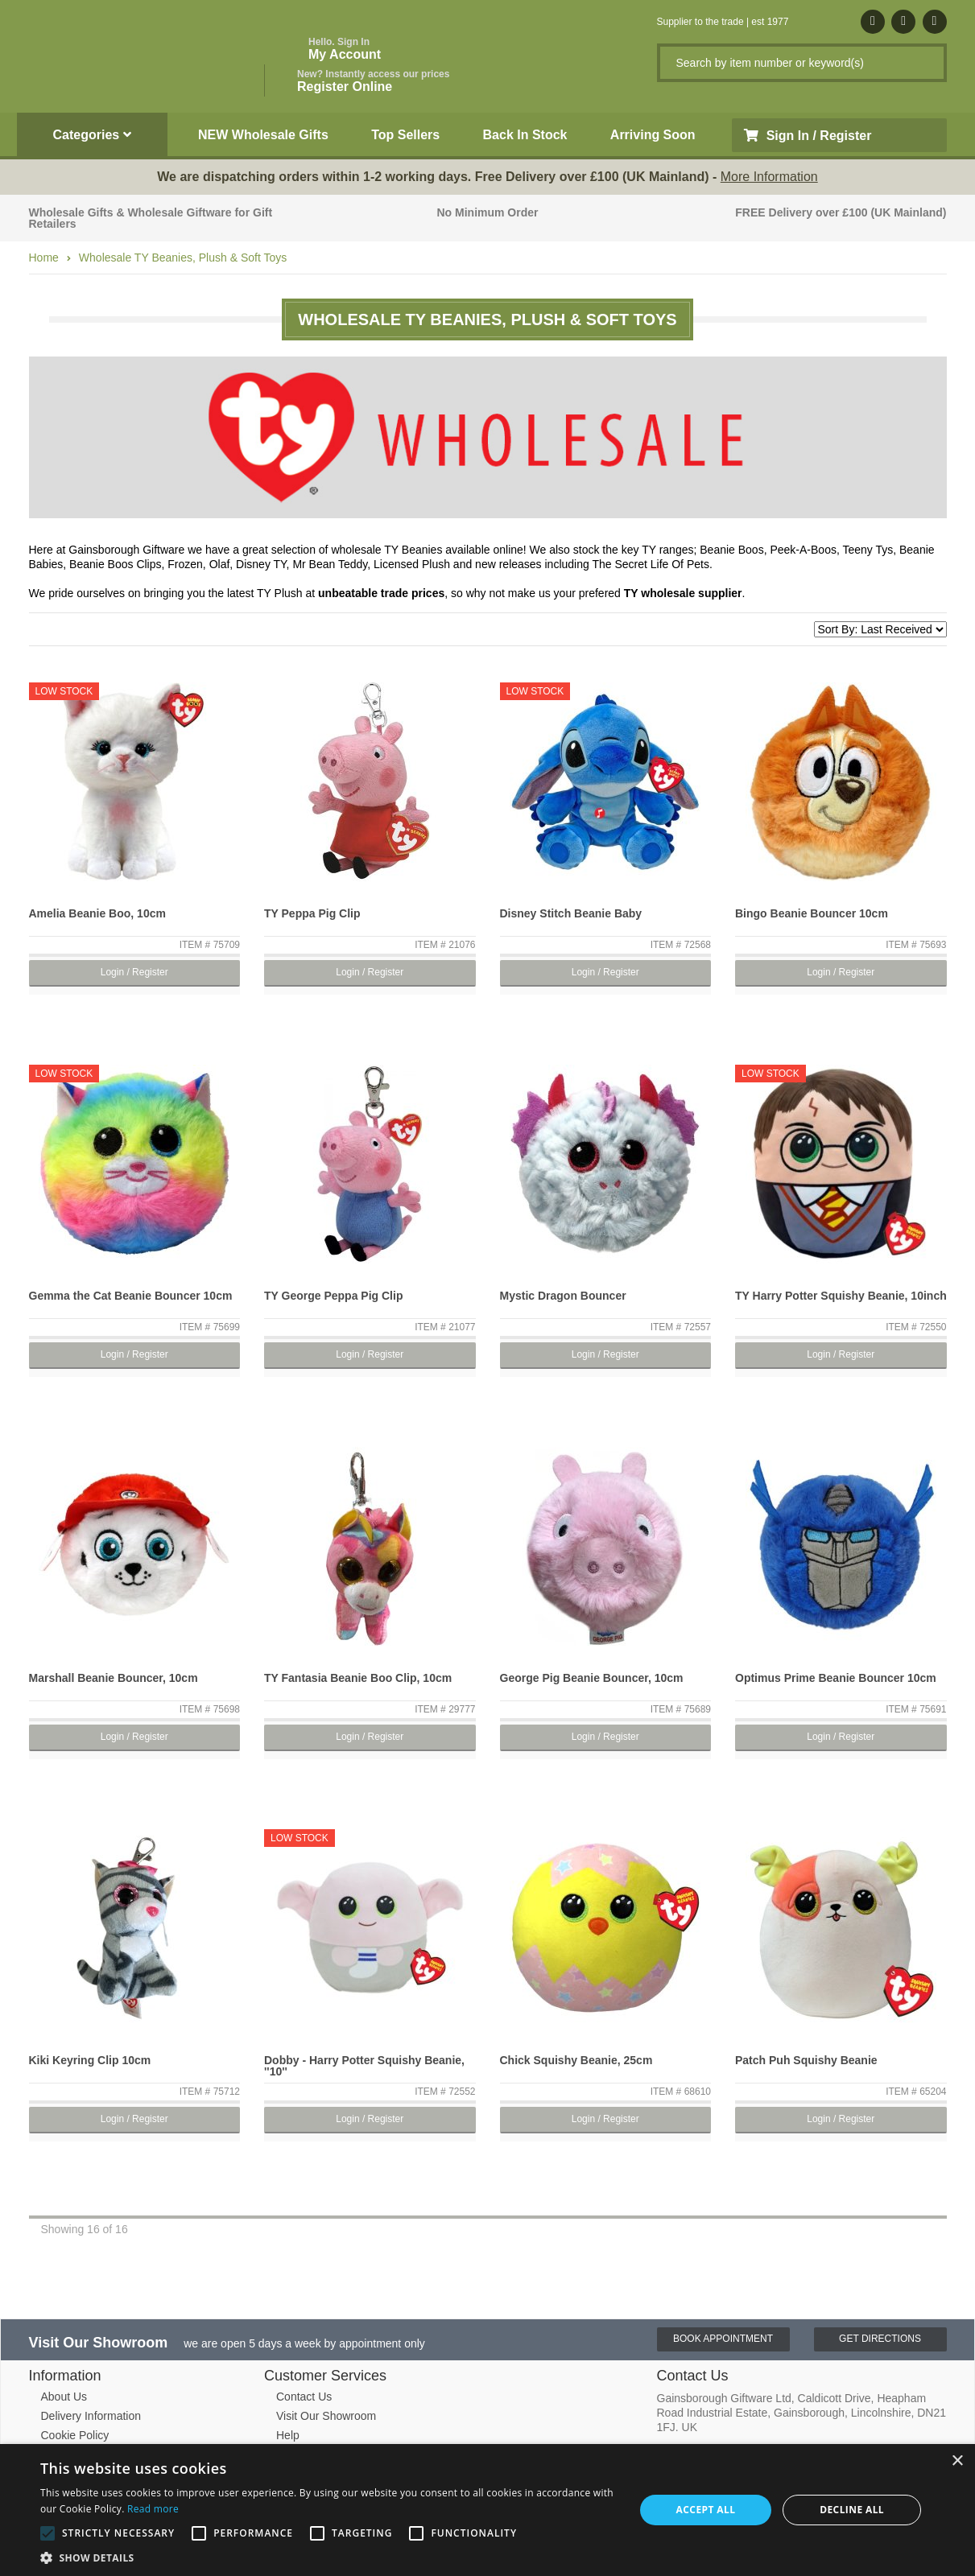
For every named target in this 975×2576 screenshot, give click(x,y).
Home (44, 257)
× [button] (957, 2461)
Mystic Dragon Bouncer (563, 1295)
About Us (64, 2396)
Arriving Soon (653, 135)
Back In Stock (525, 135)
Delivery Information (91, 2415)
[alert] (487, 2510)
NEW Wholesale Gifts (263, 135)
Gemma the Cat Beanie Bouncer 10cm (131, 1295)
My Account (344, 48)
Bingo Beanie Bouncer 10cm (811, 913)
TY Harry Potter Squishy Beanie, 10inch (841, 1295)
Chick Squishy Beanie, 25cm (576, 2060)
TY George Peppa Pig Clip (333, 1295)
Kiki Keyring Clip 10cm (90, 2060)
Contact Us (304, 2396)
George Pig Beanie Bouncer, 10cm (592, 1677)
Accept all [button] (706, 2509)
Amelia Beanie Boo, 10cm (97, 913)
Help (288, 2435)
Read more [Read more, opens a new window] (153, 2509)
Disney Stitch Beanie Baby (571, 913)
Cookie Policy (75, 2435)
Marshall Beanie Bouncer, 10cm (113, 1677)
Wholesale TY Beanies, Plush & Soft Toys (183, 257)
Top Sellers (405, 135)
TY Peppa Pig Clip (312, 913)
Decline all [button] (852, 2509)
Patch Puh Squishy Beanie (806, 2060)
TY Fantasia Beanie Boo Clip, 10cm (358, 1677)
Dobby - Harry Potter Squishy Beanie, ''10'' (364, 2066)
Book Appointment (723, 2338)
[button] (328, 2556)
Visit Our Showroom (326, 2415)
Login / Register (134, 972)
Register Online (373, 80)
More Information (769, 176)
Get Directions (880, 2338)
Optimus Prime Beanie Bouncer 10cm (835, 1677)
